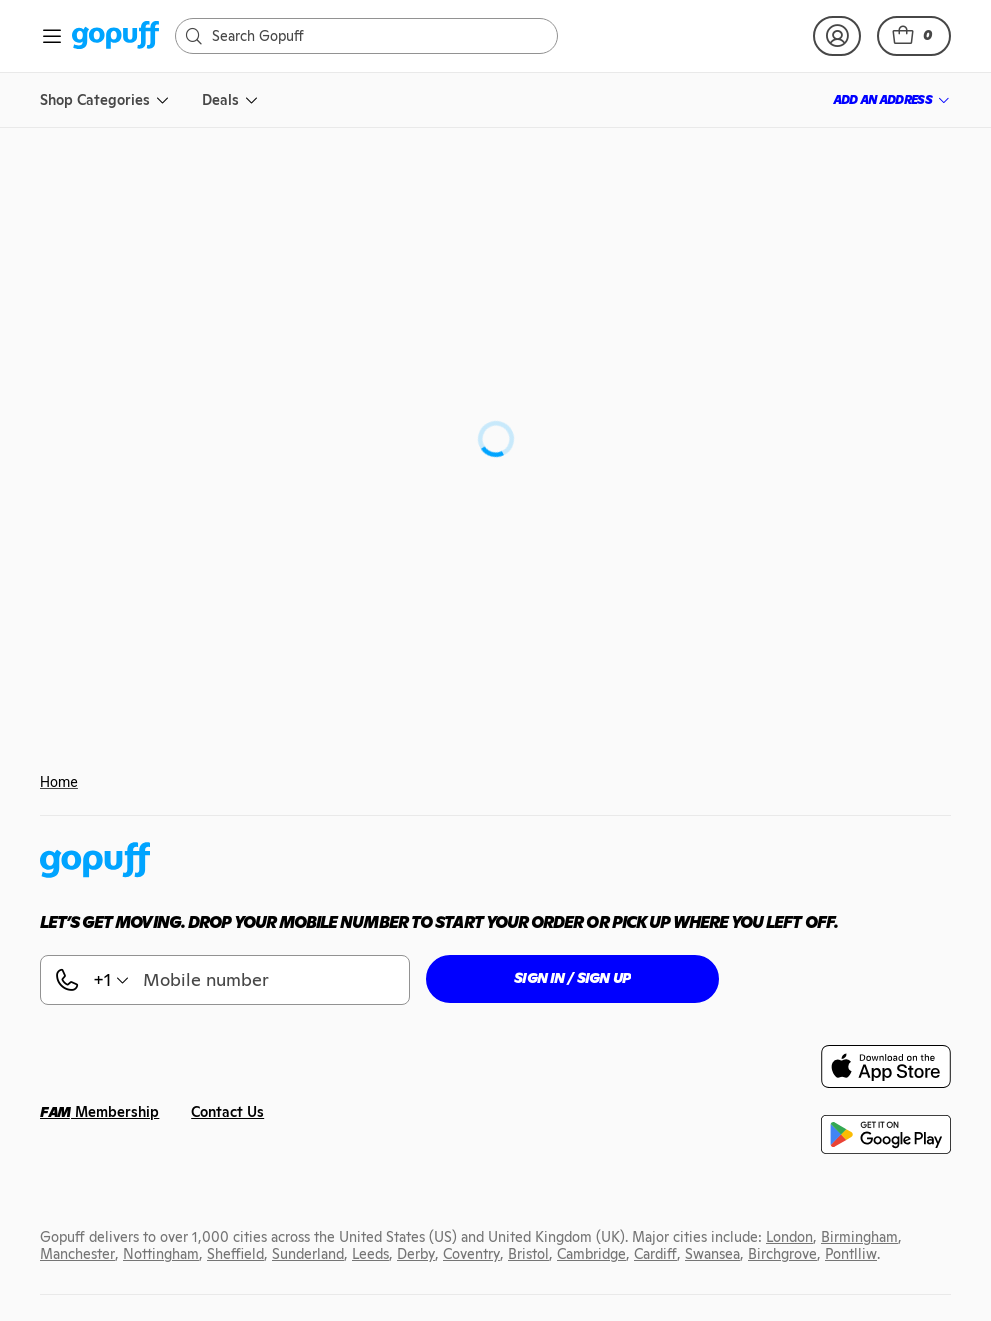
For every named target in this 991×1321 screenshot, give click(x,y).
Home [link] (59, 782)
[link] (115, 36)
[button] (914, 36)
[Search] (376, 36)
